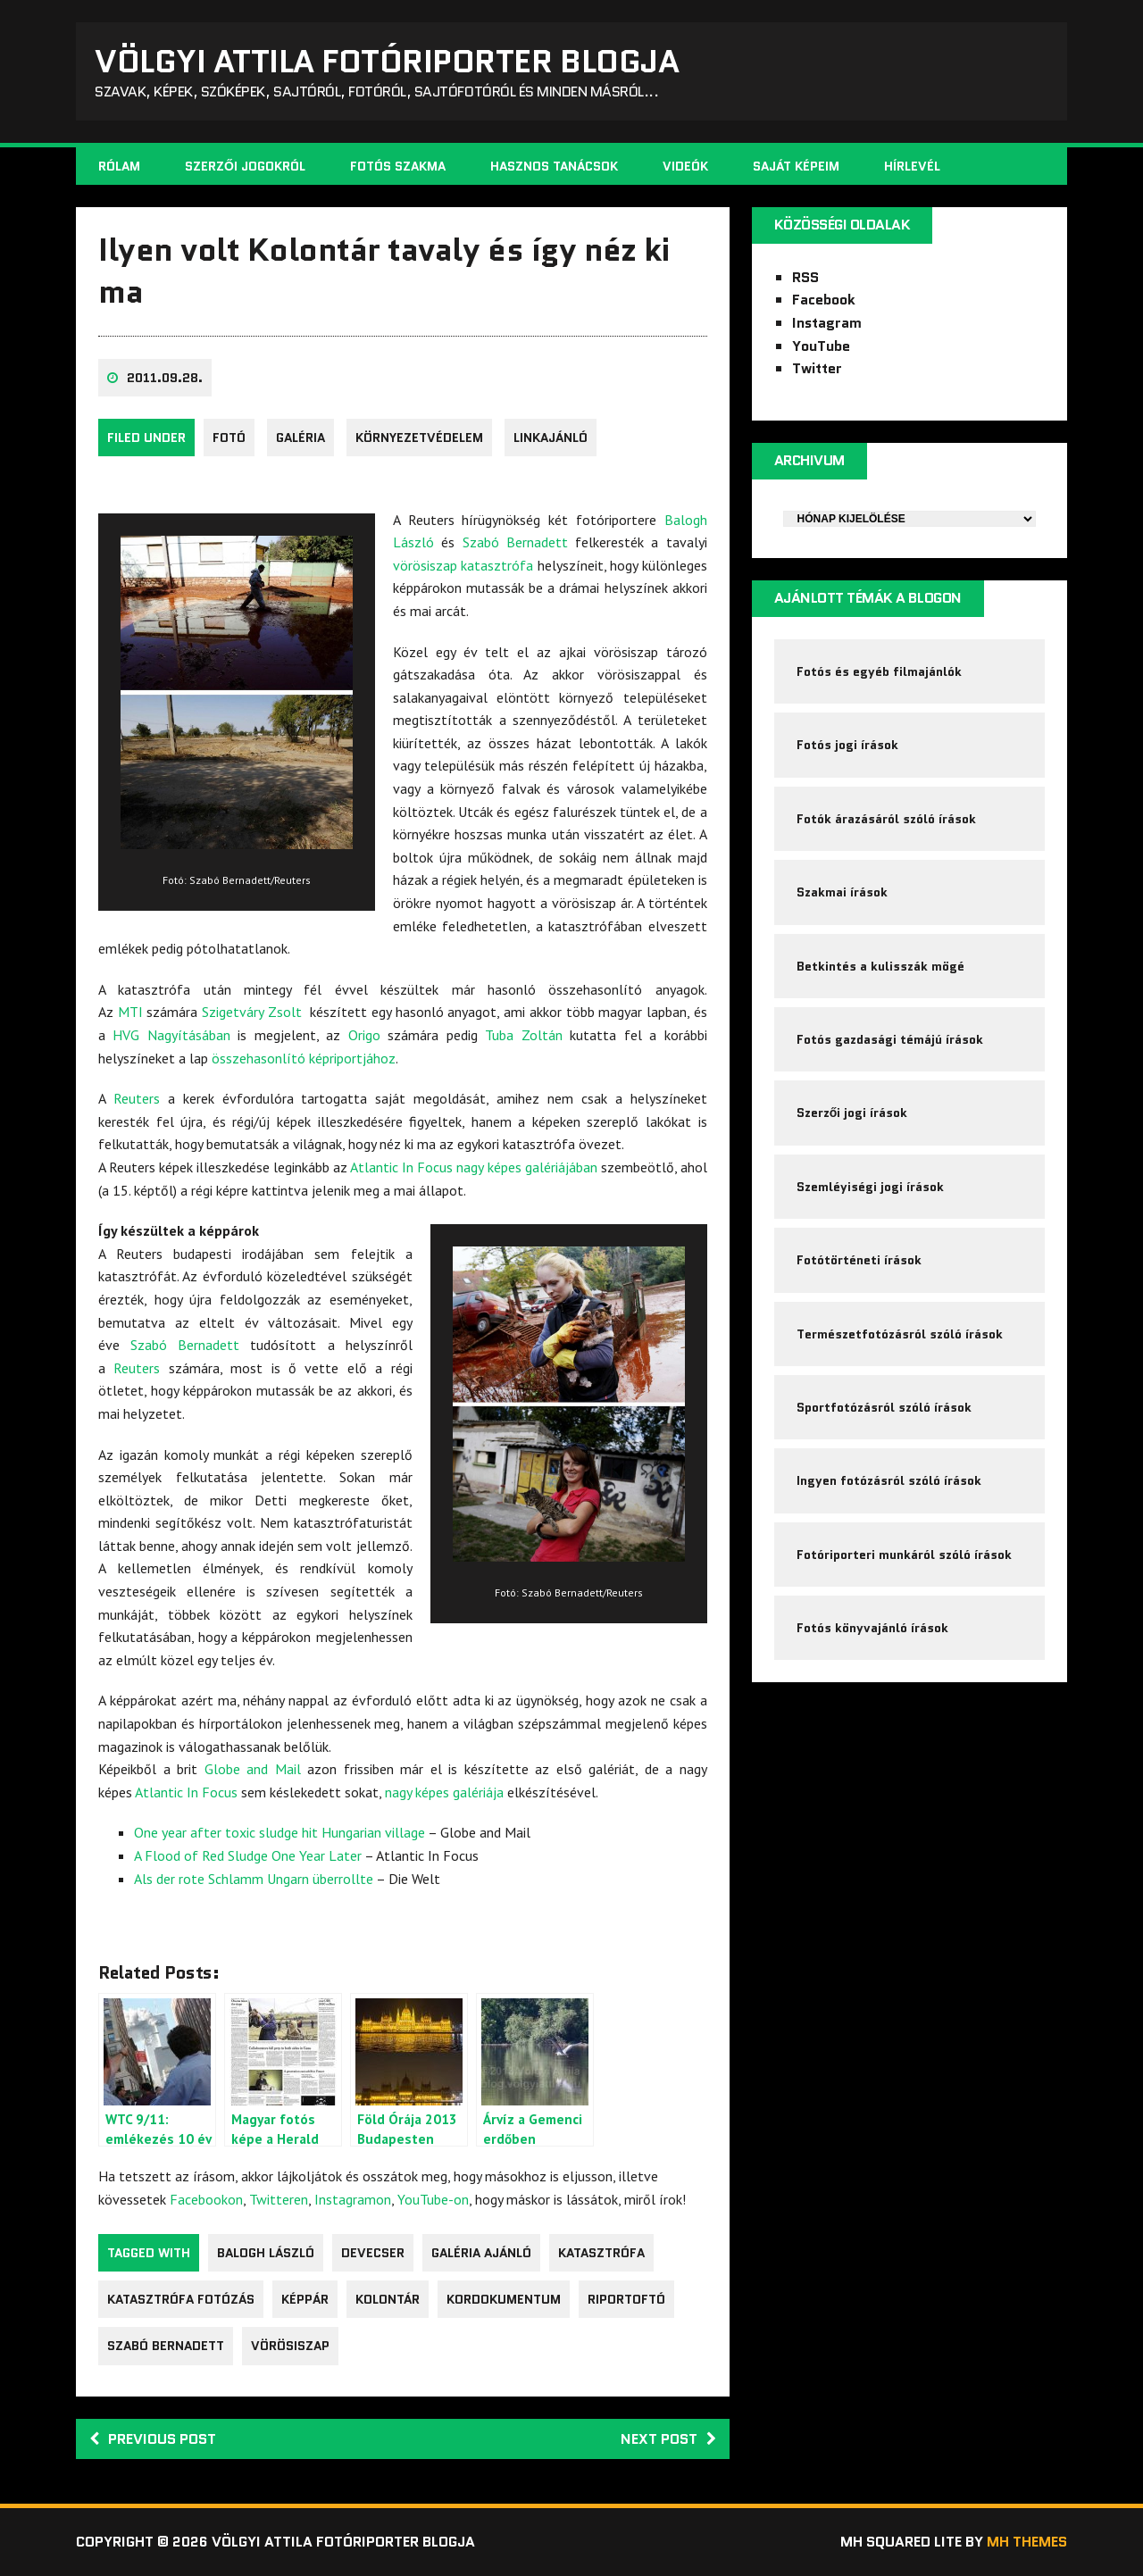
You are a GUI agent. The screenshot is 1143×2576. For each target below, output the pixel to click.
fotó (229, 437)
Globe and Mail (252, 1769)
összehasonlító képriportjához (304, 1058)
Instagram (827, 323)
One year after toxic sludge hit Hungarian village (279, 1832)
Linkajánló (550, 437)
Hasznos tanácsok (554, 166)
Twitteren (278, 2199)
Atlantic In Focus (186, 1792)
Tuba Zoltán (523, 1035)
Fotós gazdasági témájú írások (890, 1039)
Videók (685, 166)
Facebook (823, 299)
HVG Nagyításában (171, 1035)
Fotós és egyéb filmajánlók (879, 671)
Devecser (373, 2253)
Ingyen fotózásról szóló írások (889, 1480)
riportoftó (626, 2299)
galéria (300, 437)
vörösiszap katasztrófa (463, 565)
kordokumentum (503, 2299)
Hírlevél (912, 166)
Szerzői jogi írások (852, 1112)
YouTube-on (433, 2199)
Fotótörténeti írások (859, 1260)
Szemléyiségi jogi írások (870, 1187)
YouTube (821, 346)
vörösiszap (290, 2346)
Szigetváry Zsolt (252, 1012)
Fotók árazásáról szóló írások (886, 819)
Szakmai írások (842, 892)
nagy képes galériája (444, 1792)
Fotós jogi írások (847, 745)
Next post (668, 2439)
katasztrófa (601, 2253)
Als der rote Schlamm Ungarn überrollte (253, 1879)
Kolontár (387, 2299)
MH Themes (1027, 2541)
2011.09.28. (165, 378)
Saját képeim (796, 166)
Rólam (119, 166)
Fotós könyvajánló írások (872, 1628)
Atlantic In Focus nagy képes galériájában (473, 1167)
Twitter (817, 368)
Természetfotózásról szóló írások (900, 1334)
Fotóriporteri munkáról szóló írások (904, 1554)
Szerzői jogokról (245, 166)
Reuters (136, 1098)
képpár (305, 2299)
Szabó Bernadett (515, 542)
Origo (364, 1035)
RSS (805, 277)
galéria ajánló (481, 2253)
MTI (130, 1012)
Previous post (152, 2439)
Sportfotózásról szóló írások (884, 1407)
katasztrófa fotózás (180, 2299)
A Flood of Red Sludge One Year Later (248, 1855)
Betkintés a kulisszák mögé (880, 966)
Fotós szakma (398, 166)
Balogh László (265, 2253)
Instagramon (352, 2199)
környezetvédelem (419, 437)
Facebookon (206, 2199)
